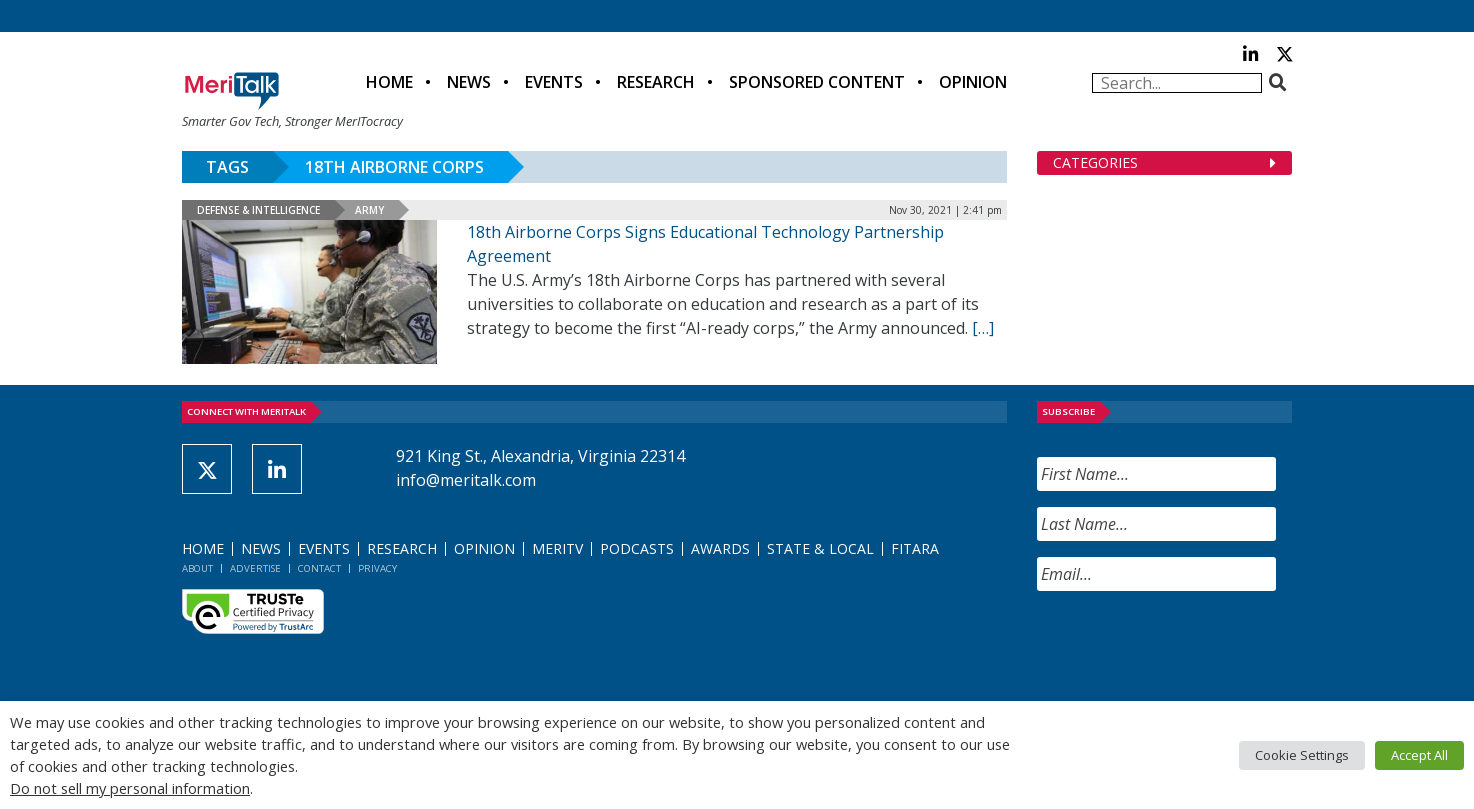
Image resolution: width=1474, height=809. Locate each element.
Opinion (973, 82)
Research (656, 82)
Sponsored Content (817, 82)
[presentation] (1189, 646)
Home (389, 82)
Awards (720, 548)
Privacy (377, 568)
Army (369, 210)
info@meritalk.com (466, 480)
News (469, 82)
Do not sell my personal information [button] (130, 788)
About (197, 568)
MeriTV (557, 548)
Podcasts (637, 548)
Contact (319, 568)
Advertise (255, 568)
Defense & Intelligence (258, 210)
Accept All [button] (1419, 755)
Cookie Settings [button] (1302, 755)
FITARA (915, 548)
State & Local (820, 548)
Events (554, 82)
